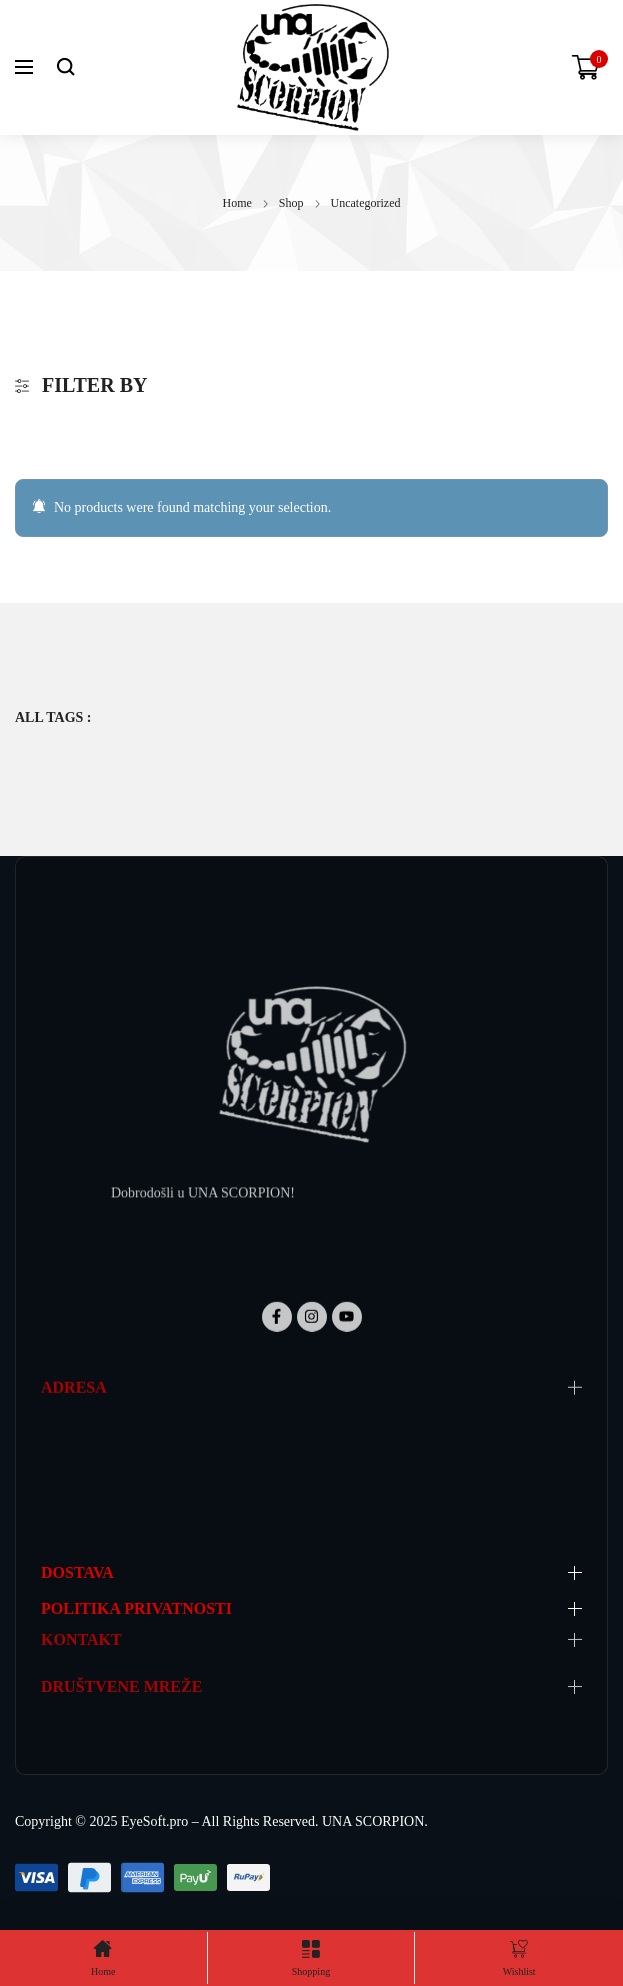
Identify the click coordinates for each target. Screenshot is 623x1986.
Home (237, 203)
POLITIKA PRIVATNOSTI (136, 1608)
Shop (291, 203)
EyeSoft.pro (154, 1821)
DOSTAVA (77, 1572)
